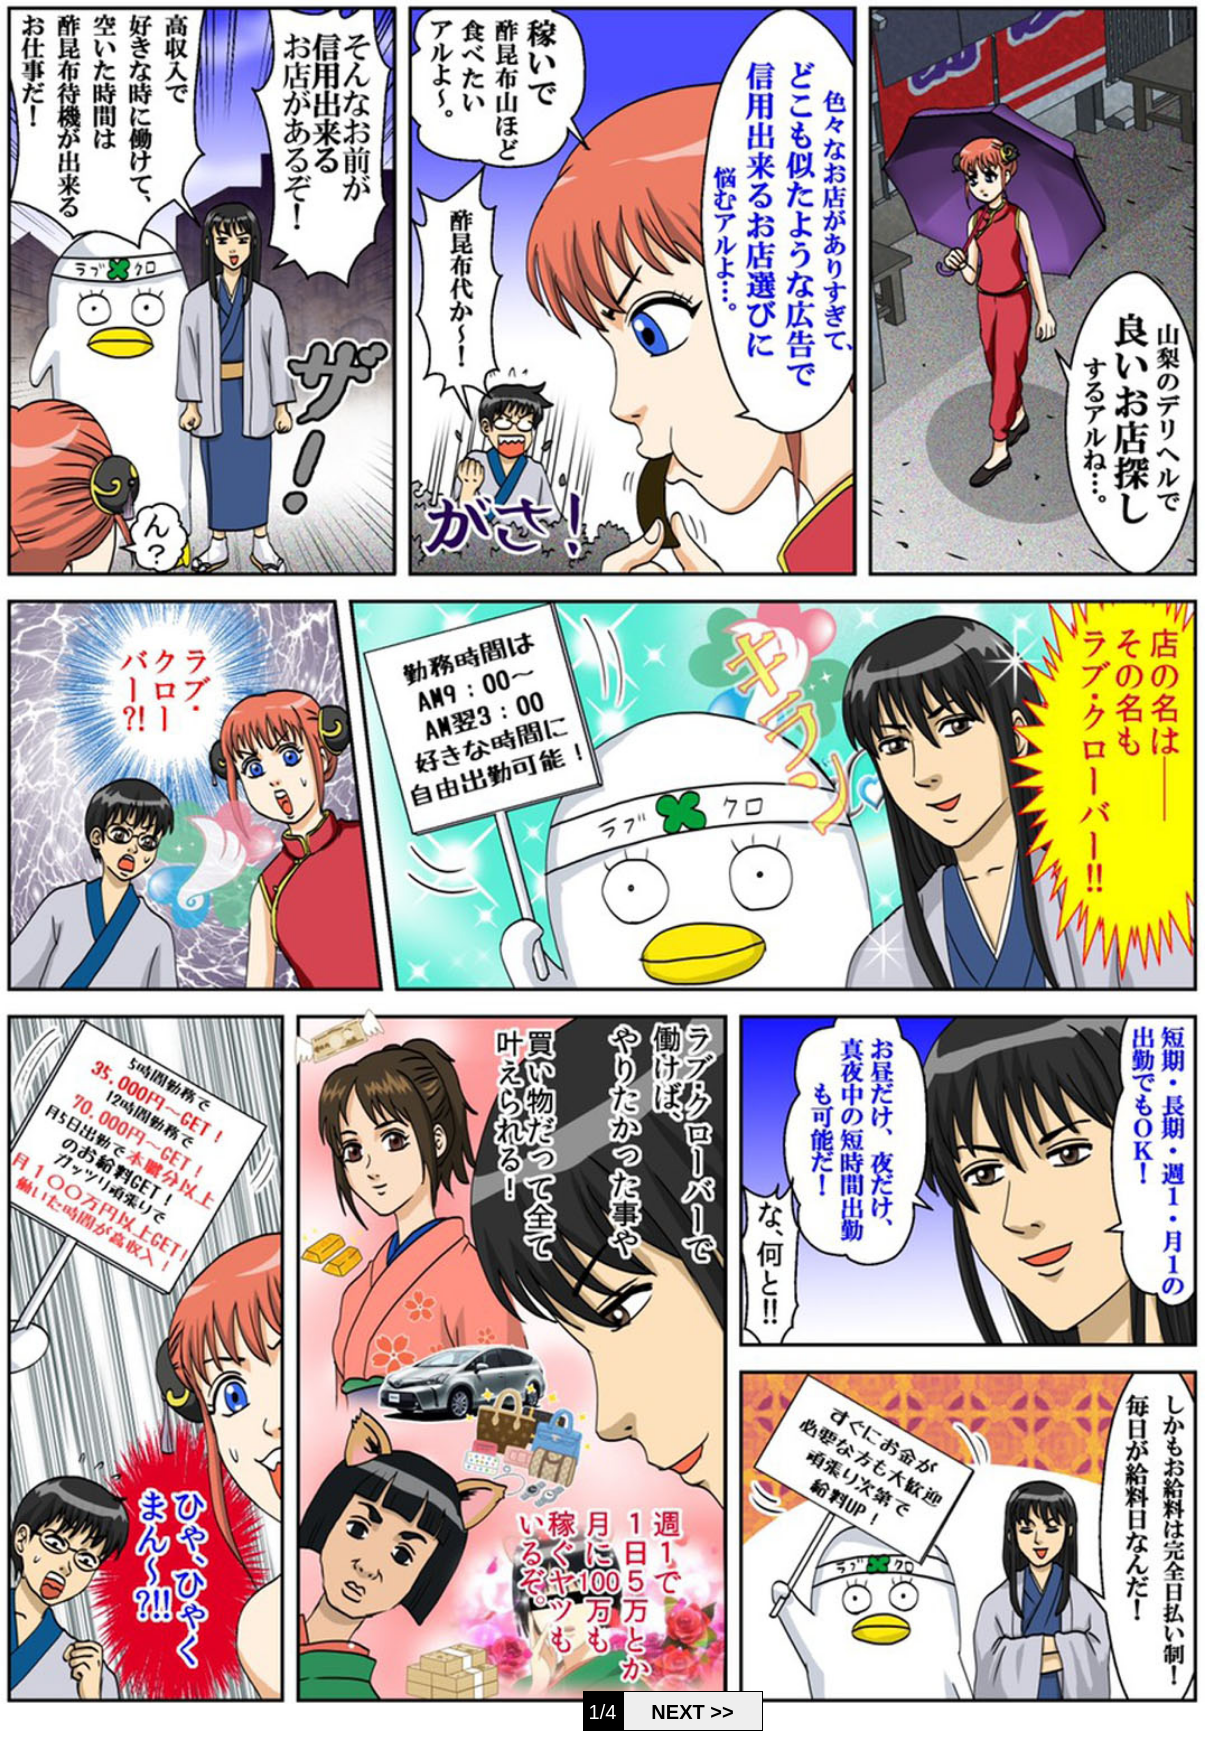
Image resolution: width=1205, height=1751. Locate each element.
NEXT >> (692, 1712)
